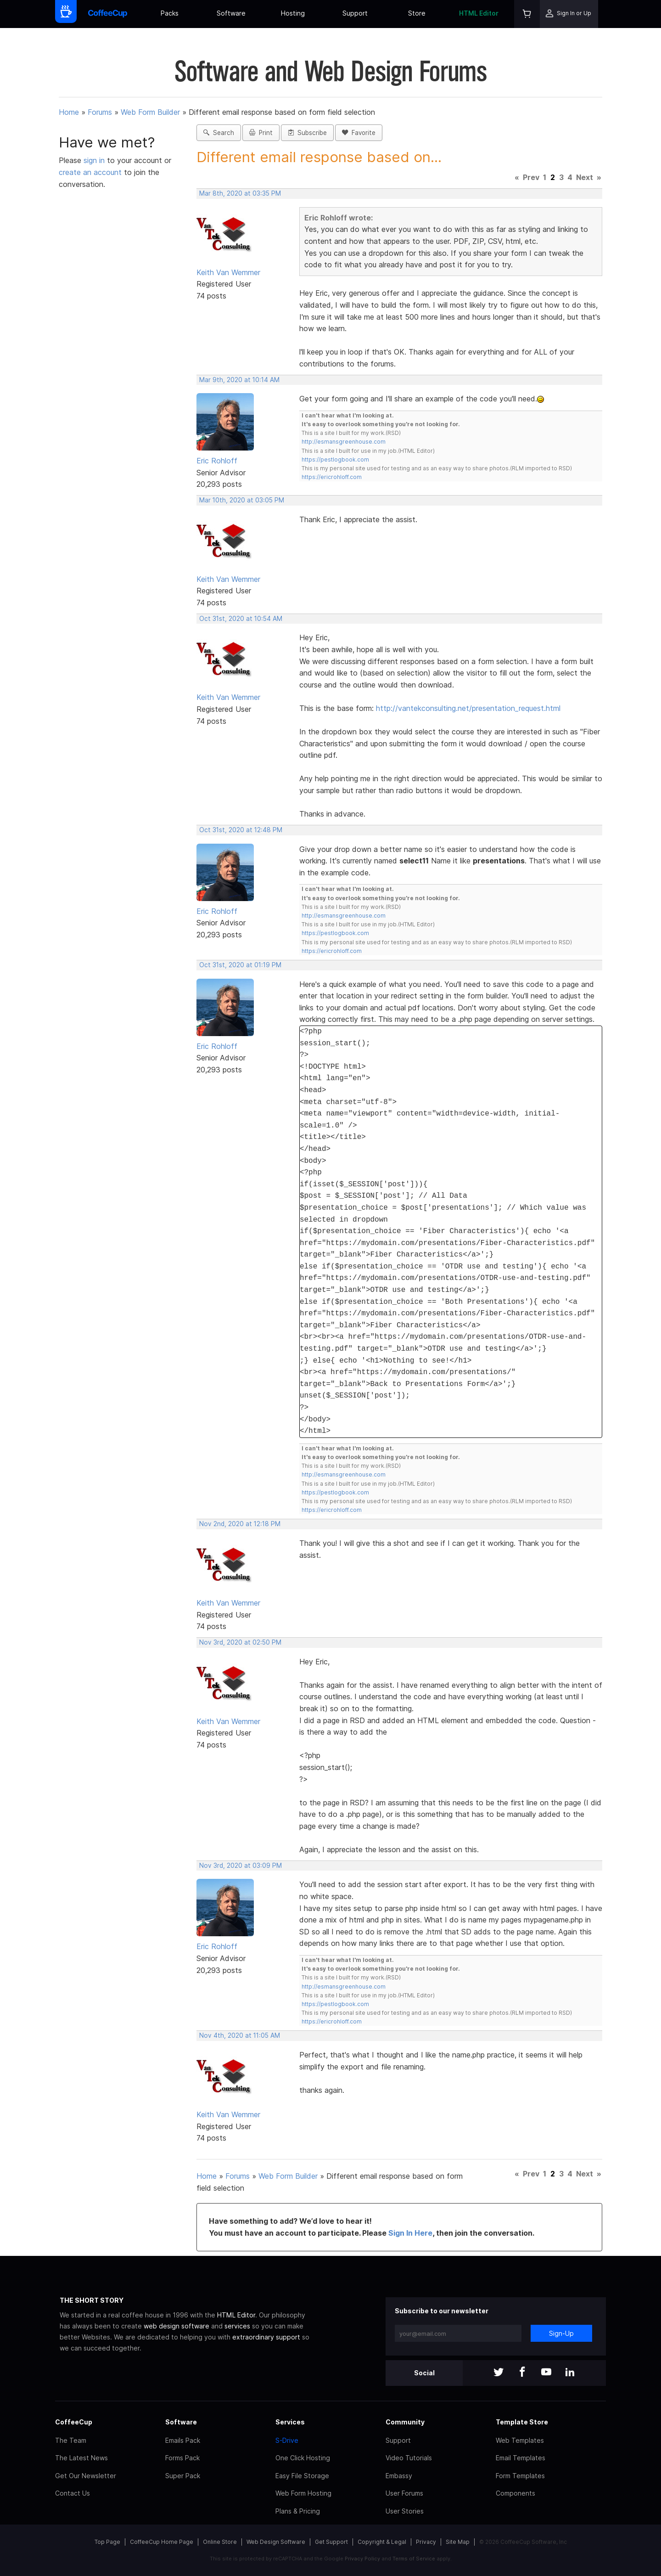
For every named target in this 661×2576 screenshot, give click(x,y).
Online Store (220, 2541)
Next (584, 177)
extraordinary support (266, 2337)
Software (231, 13)
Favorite (358, 132)
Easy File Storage (302, 2476)
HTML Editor (479, 13)
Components (515, 2493)
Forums (100, 112)
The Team (70, 2440)
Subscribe (307, 132)
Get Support (331, 2541)
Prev (531, 177)
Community (405, 2422)
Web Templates (520, 2440)
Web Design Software (275, 2541)
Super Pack (182, 2476)
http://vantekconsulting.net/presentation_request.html (468, 708)
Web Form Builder (150, 112)
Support (355, 13)
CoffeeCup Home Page (161, 2541)
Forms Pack (182, 2458)
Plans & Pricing (297, 2511)
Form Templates (520, 2476)
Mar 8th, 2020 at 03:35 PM (240, 193)
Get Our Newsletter (85, 2476)
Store (417, 13)
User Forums (404, 2493)
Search (218, 132)
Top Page (107, 2541)
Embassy (399, 2476)
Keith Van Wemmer (228, 272)
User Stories (405, 2511)
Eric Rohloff (216, 460)
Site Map (458, 2541)
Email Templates (520, 2458)
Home (69, 112)
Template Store (522, 2422)
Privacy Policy (362, 2558)
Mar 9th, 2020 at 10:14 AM (239, 379)
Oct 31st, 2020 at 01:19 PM (240, 965)
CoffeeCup (73, 2422)
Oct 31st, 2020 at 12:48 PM (240, 830)
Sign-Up (561, 2333)
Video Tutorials (409, 2458)
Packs (170, 13)
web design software (176, 2326)
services (237, 2326)
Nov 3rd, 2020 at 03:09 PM (240, 1865)
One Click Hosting (302, 2458)
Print (261, 132)
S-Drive (286, 2440)
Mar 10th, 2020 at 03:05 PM (241, 500)
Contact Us (72, 2493)
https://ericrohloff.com (332, 476)
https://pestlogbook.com (335, 459)
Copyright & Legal (382, 2541)
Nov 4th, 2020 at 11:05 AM (239, 2035)
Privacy (426, 2541)
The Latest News (81, 2458)
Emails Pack (182, 2440)
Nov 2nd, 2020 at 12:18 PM (239, 1524)
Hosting (293, 13)
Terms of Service (413, 2558)
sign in (95, 160)
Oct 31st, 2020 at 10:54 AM (240, 618)
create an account (90, 172)
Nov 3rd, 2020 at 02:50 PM (240, 1642)
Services (290, 2422)
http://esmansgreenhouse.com (344, 441)
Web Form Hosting (303, 2493)
